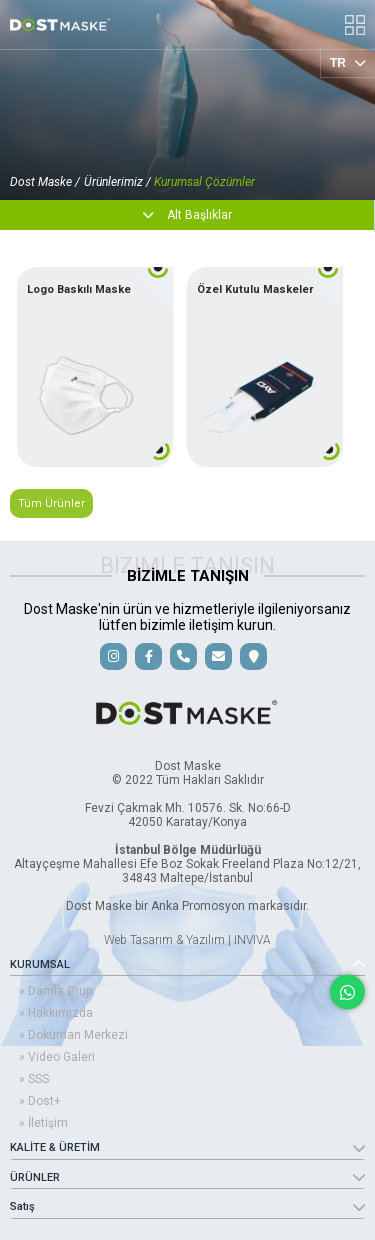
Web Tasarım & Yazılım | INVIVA (187, 940)
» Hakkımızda (56, 1013)
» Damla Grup (55, 991)
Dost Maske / (45, 182)
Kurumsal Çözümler (204, 182)
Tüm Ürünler (51, 503)
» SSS (34, 1079)
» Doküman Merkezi (73, 1035)
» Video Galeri (57, 1057)
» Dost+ (40, 1101)
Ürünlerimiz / (119, 182)
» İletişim (43, 1123)
